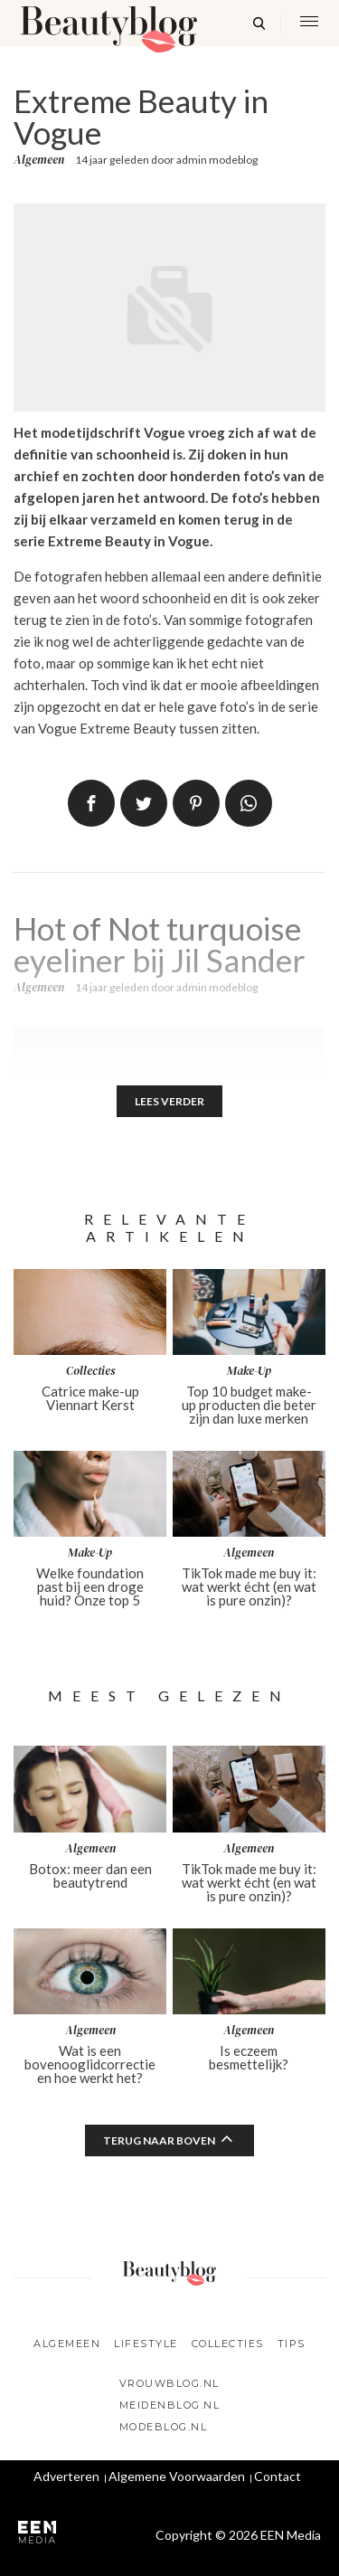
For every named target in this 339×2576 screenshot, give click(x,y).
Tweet (143, 803)
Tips (292, 2343)
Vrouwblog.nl (169, 2383)
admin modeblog (217, 159)
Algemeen (39, 160)
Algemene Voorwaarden (176, 2476)
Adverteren (66, 2476)
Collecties (228, 2343)
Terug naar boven (159, 2140)
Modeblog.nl (163, 2426)
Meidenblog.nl (170, 2405)
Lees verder (169, 1101)
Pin (196, 803)
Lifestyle (146, 2343)
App (248, 803)
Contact (277, 2476)
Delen (91, 803)
